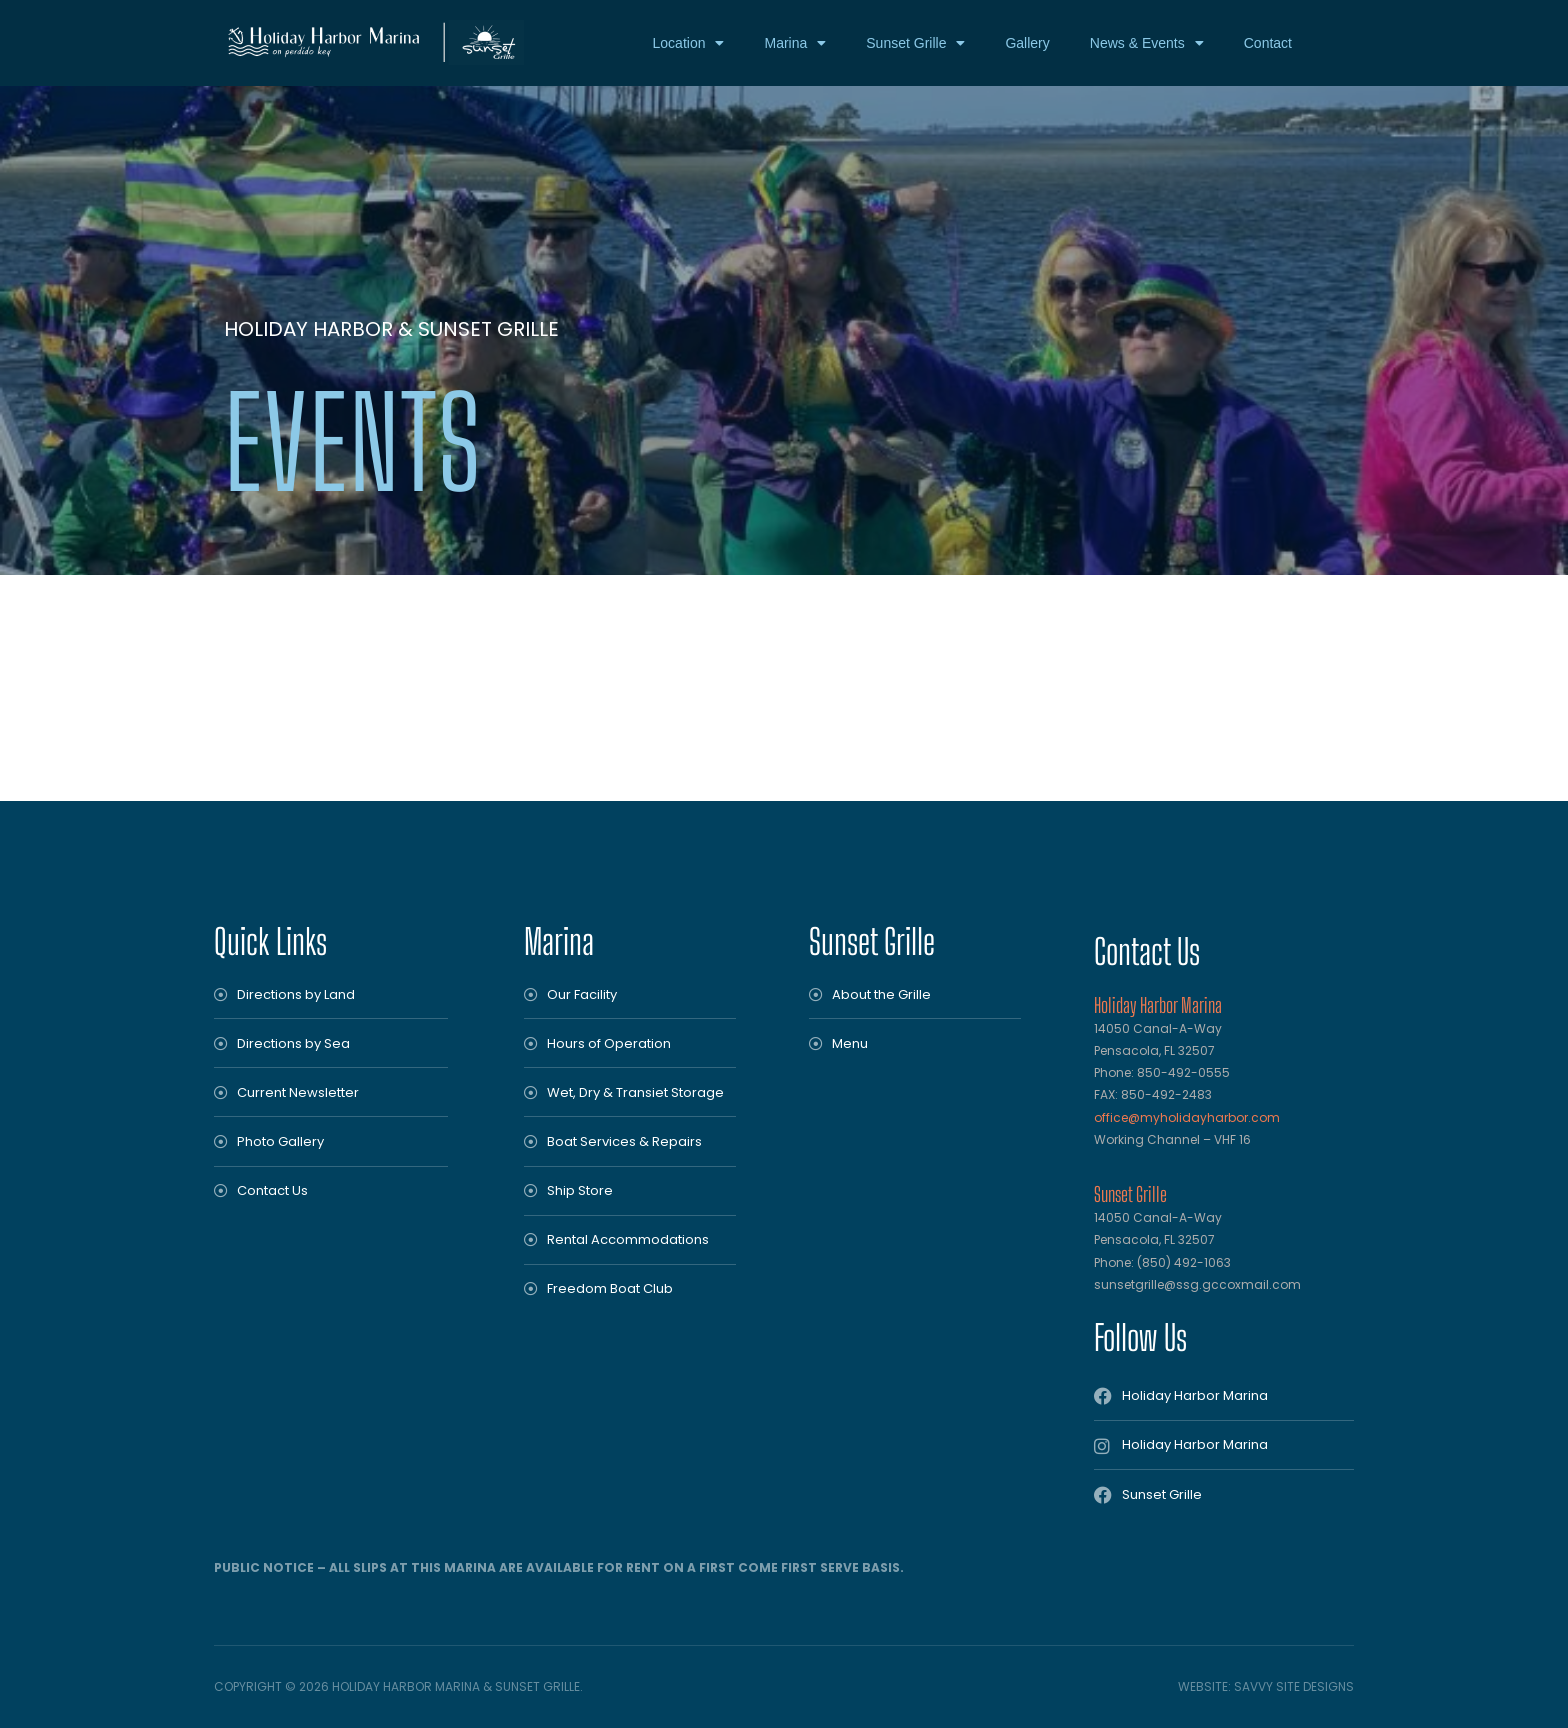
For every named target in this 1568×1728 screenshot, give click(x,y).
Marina (559, 941)
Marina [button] (795, 43)
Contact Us (1147, 951)
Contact (1268, 43)
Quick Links (270, 941)
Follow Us (1140, 1337)
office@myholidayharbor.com (1187, 1117)
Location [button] (689, 43)
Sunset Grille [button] (915, 43)
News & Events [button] (1147, 43)
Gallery (1027, 43)
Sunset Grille (872, 941)
